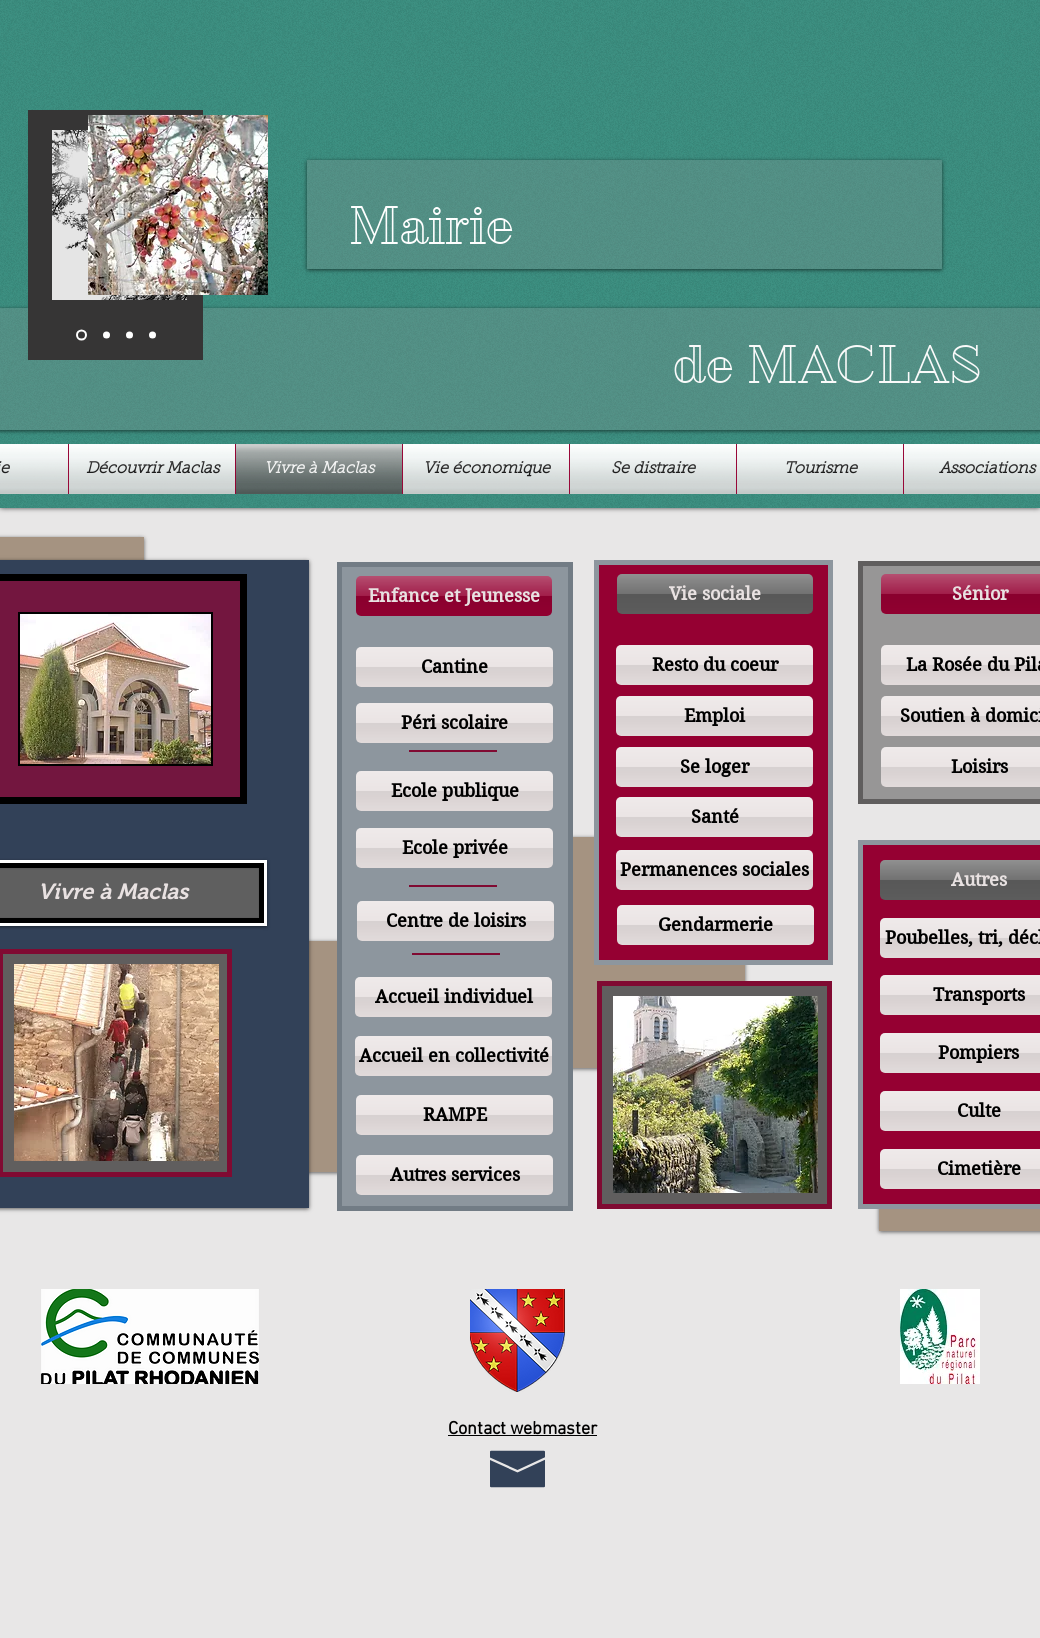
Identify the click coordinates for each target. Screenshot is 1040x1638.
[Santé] (714, 817)
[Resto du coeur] (714, 665)
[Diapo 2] (106, 335)
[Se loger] (714, 767)
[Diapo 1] (81, 335)
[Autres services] (454, 1175)
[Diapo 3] (129, 335)
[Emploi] (714, 716)
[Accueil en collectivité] (453, 1056)
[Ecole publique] (454, 791)
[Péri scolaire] (454, 723)
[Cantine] (454, 667)
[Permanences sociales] (714, 870)
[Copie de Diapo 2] (152, 335)
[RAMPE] (454, 1115)
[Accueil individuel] (453, 997)
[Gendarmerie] (715, 925)
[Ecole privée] (454, 848)
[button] (454, 596)
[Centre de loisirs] (455, 921)
